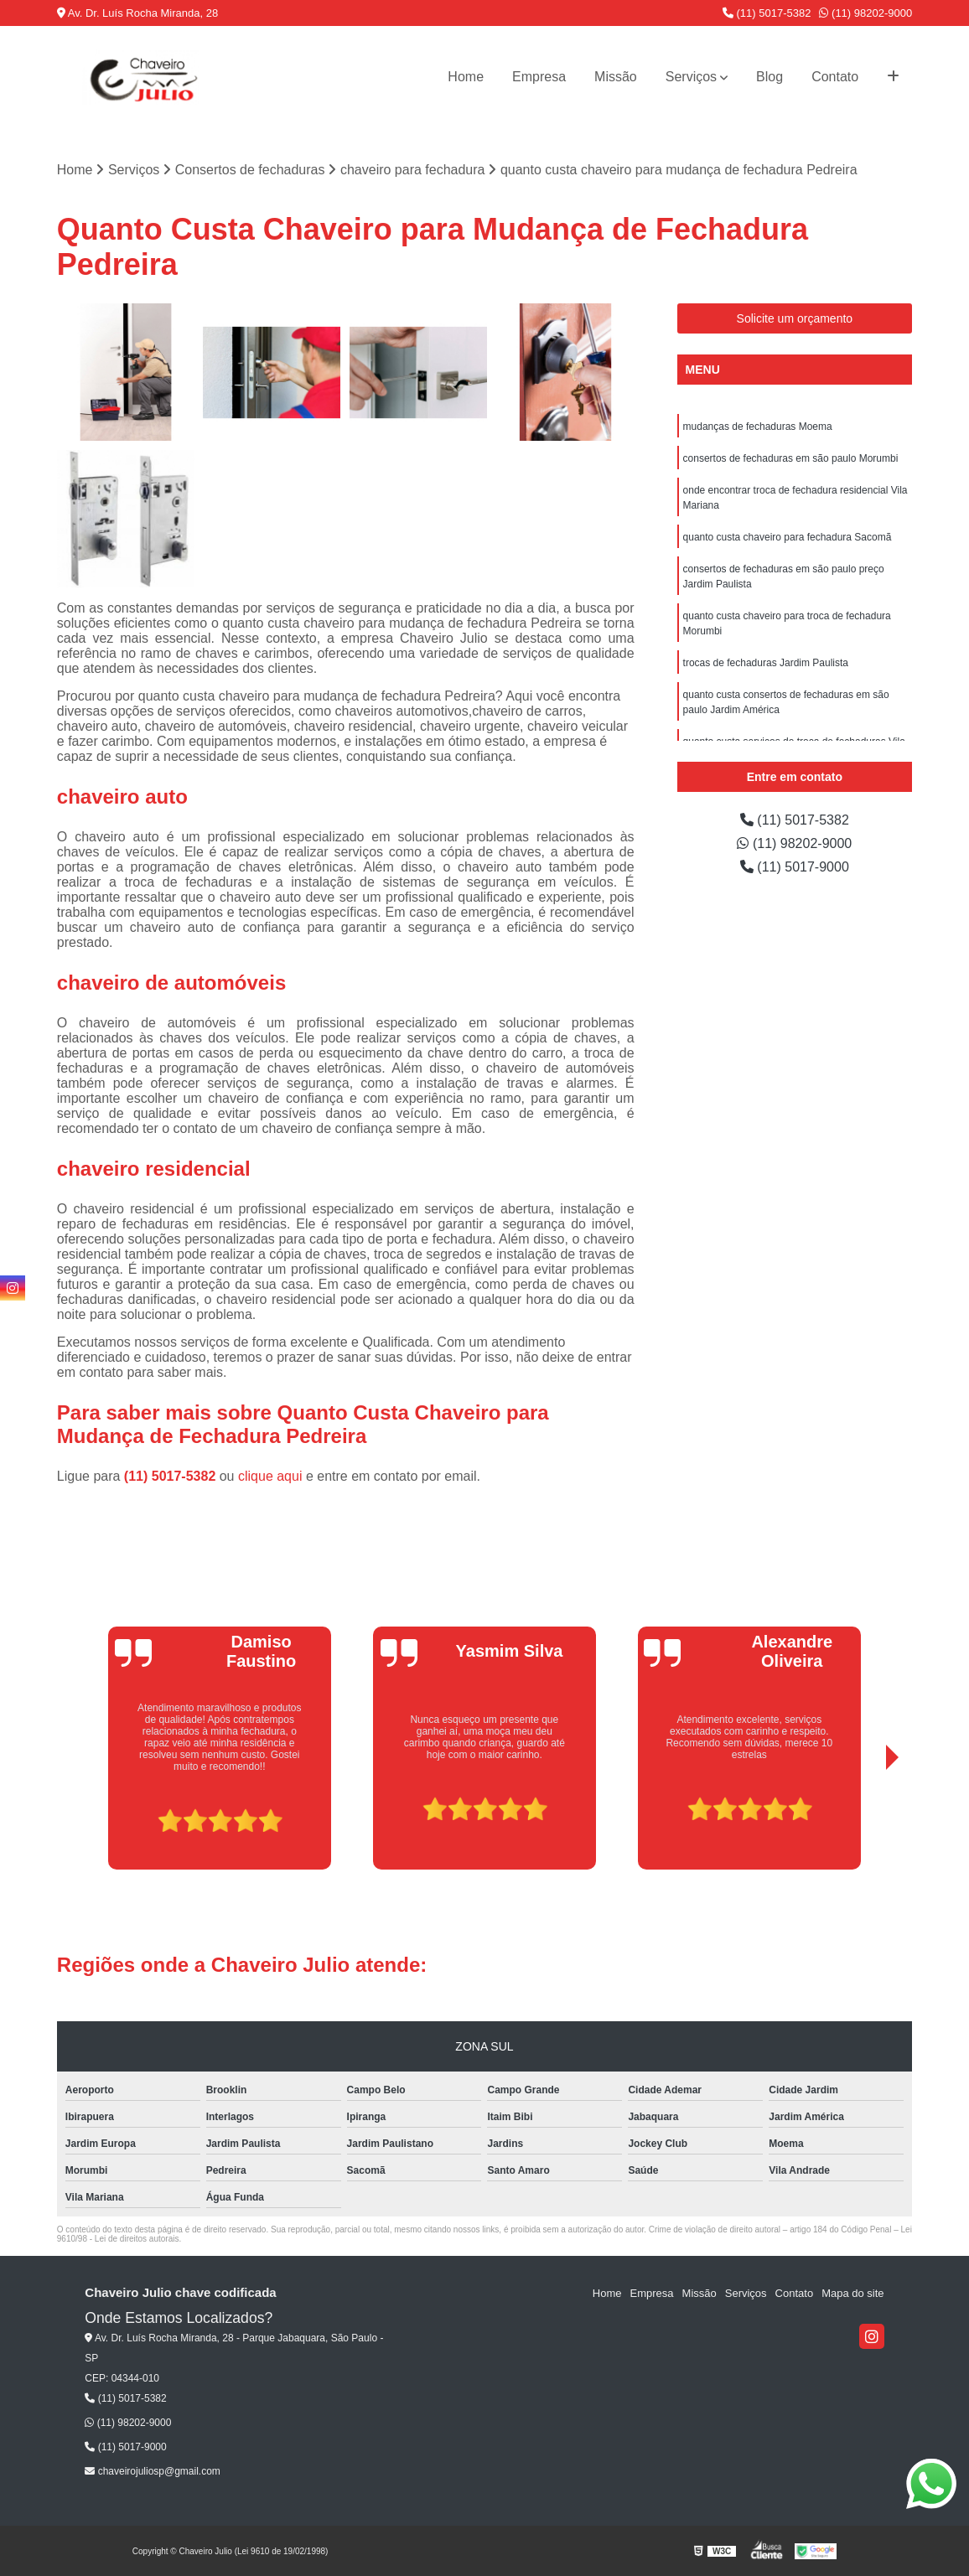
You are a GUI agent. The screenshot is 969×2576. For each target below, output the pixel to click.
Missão (615, 77)
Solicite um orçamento (795, 318)
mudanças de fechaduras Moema (757, 426)
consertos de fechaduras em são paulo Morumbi (791, 458)
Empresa (539, 77)
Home (466, 77)
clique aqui (270, 1476)
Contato (834, 77)
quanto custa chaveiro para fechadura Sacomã (787, 537)
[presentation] (95, 1822)
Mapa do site (852, 2293)
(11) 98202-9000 (865, 13)
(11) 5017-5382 (767, 13)
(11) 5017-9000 (794, 867)
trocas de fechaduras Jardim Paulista (765, 663)
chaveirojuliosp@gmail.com (152, 2471)
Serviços (691, 77)
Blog (769, 77)
